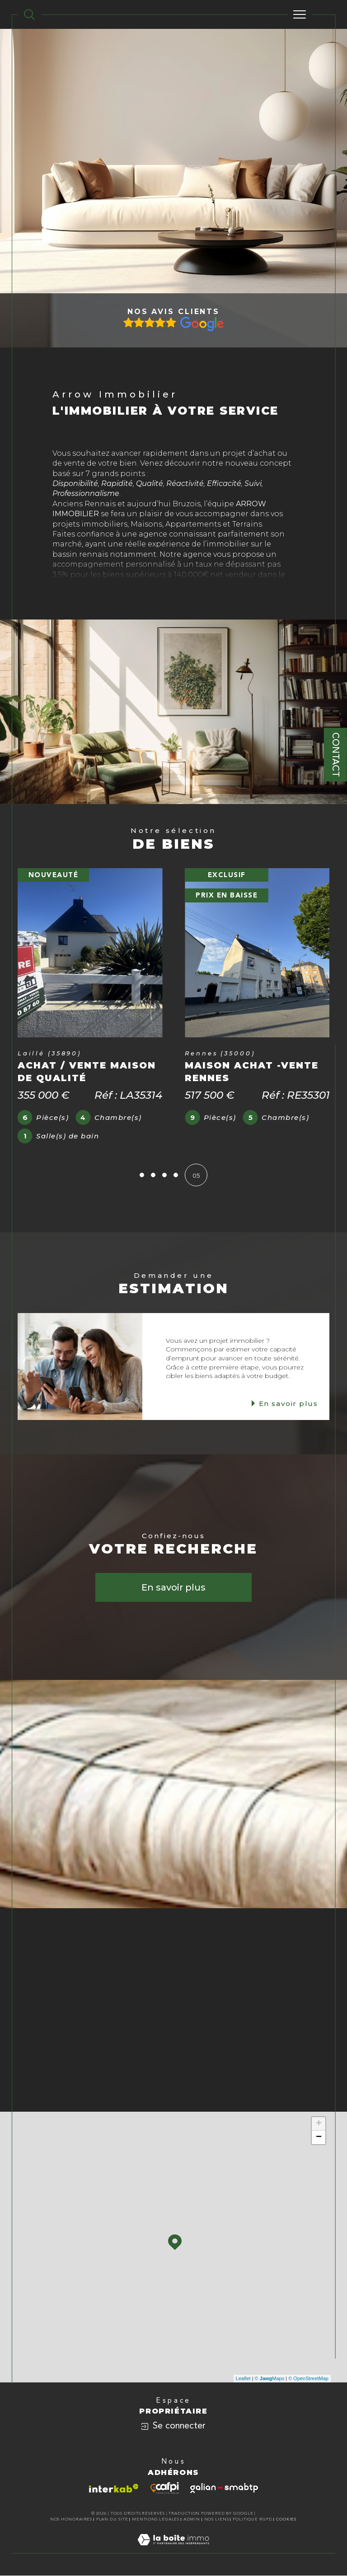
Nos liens (216, 2520)
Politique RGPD (252, 2520)
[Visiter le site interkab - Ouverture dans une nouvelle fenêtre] (114, 2488)
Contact (335, 754)
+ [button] (319, 2124)
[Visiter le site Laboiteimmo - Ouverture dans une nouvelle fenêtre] (173, 2549)
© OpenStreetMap (308, 2379)
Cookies (286, 2520)
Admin (192, 2520)
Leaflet (243, 2379)
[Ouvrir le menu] (300, 14)
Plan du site (112, 2520)
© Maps (270, 2379)
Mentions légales (155, 2520)
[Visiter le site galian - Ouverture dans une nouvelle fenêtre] (224, 2488)
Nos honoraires (71, 2520)
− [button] (319, 2138)
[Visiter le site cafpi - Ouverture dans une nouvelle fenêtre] (164, 2488)
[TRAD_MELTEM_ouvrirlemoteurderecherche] (29, 14)
